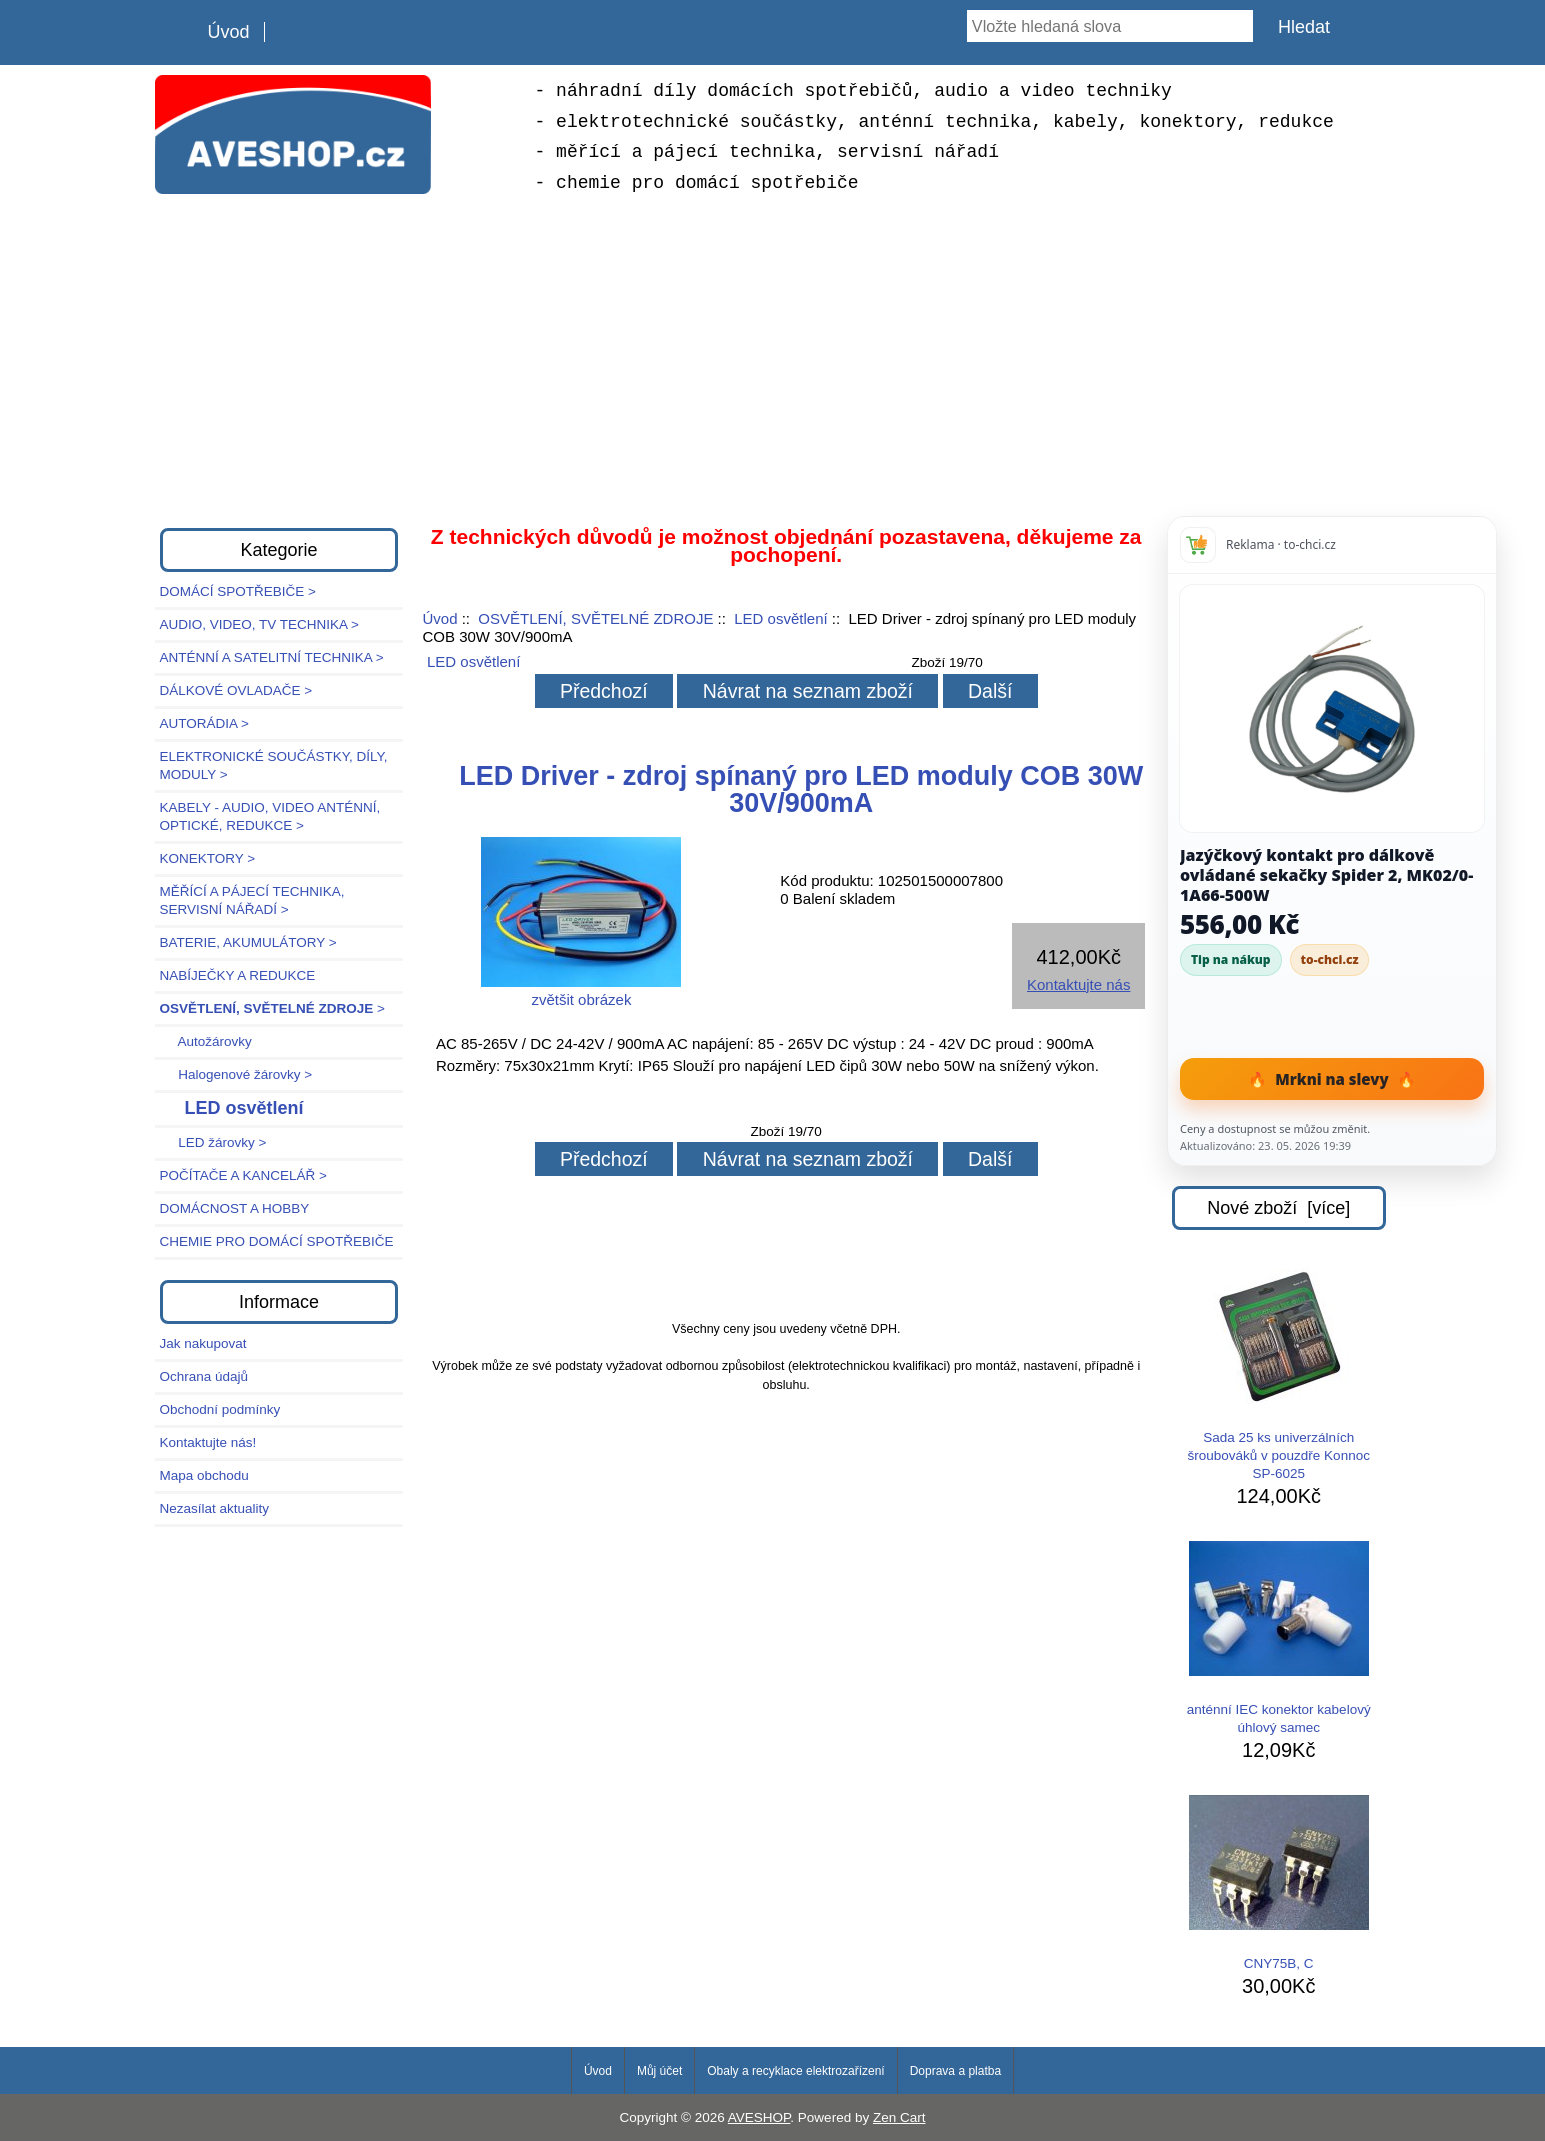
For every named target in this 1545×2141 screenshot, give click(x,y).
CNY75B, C (1279, 1883)
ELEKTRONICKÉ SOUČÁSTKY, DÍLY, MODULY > (274, 765)
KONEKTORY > (208, 858)
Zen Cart (899, 2117)
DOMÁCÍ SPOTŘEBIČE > (238, 591)
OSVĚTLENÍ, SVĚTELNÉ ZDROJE (595, 618)
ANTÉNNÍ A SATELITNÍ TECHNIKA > (272, 657)
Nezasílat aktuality (215, 1508)
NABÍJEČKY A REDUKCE (238, 975)
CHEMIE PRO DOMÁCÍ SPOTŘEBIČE (277, 1241)
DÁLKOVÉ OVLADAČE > (236, 690)
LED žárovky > (213, 1142)
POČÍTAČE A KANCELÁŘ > (243, 1175)
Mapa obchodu (204, 1475)
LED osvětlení (780, 618)
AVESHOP (759, 2117)
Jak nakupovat (203, 1343)
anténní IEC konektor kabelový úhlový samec (1279, 1638)
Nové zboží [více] (1278, 1208)
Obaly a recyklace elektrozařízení (795, 2071)
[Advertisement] (773, 358)
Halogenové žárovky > (236, 1074)
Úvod (229, 32)
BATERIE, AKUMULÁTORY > (248, 942)
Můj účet (659, 2071)
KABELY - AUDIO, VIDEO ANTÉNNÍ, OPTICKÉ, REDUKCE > (270, 816)
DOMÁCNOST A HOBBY (235, 1208)
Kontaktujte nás (1078, 984)
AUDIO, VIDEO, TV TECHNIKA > (259, 624)
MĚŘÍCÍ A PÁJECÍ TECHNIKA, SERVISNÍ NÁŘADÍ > (252, 900)
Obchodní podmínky (220, 1409)
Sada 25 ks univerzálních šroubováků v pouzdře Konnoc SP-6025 (1279, 1375)
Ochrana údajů (204, 1376)
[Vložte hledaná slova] (1110, 26)
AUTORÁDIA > (204, 723)
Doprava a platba (955, 2071)
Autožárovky (206, 1041)
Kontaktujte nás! (208, 1442)
